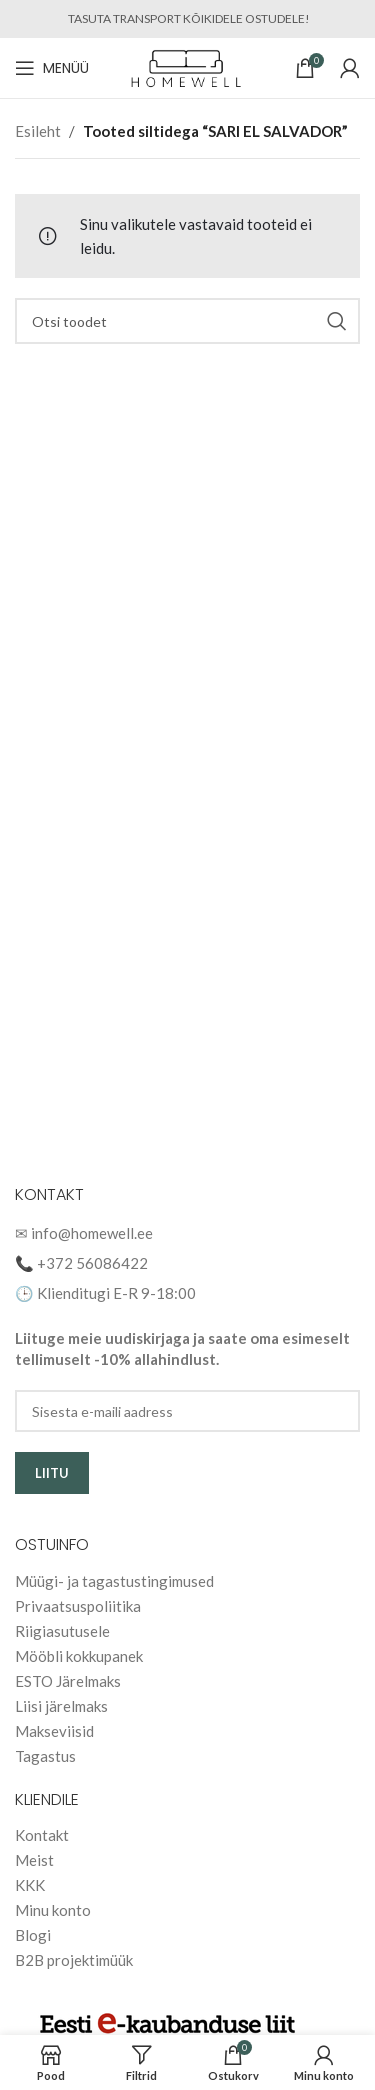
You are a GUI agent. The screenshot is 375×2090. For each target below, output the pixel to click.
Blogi (33, 1935)
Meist (34, 1860)
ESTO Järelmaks (68, 1681)
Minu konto (53, 1910)
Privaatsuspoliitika (78, 1606)
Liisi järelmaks (61, 1706)
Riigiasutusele (62, 1631)
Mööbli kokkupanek (79, 1656)
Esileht (38, 131)
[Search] (187, 321)
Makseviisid (54, 1731)
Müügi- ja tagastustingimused (114, 1581)
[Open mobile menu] (52, 68)
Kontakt (42, 1835)
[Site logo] (187, 66)
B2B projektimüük (74, 1960)
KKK (30, 1885)
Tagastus (45, 1756)
